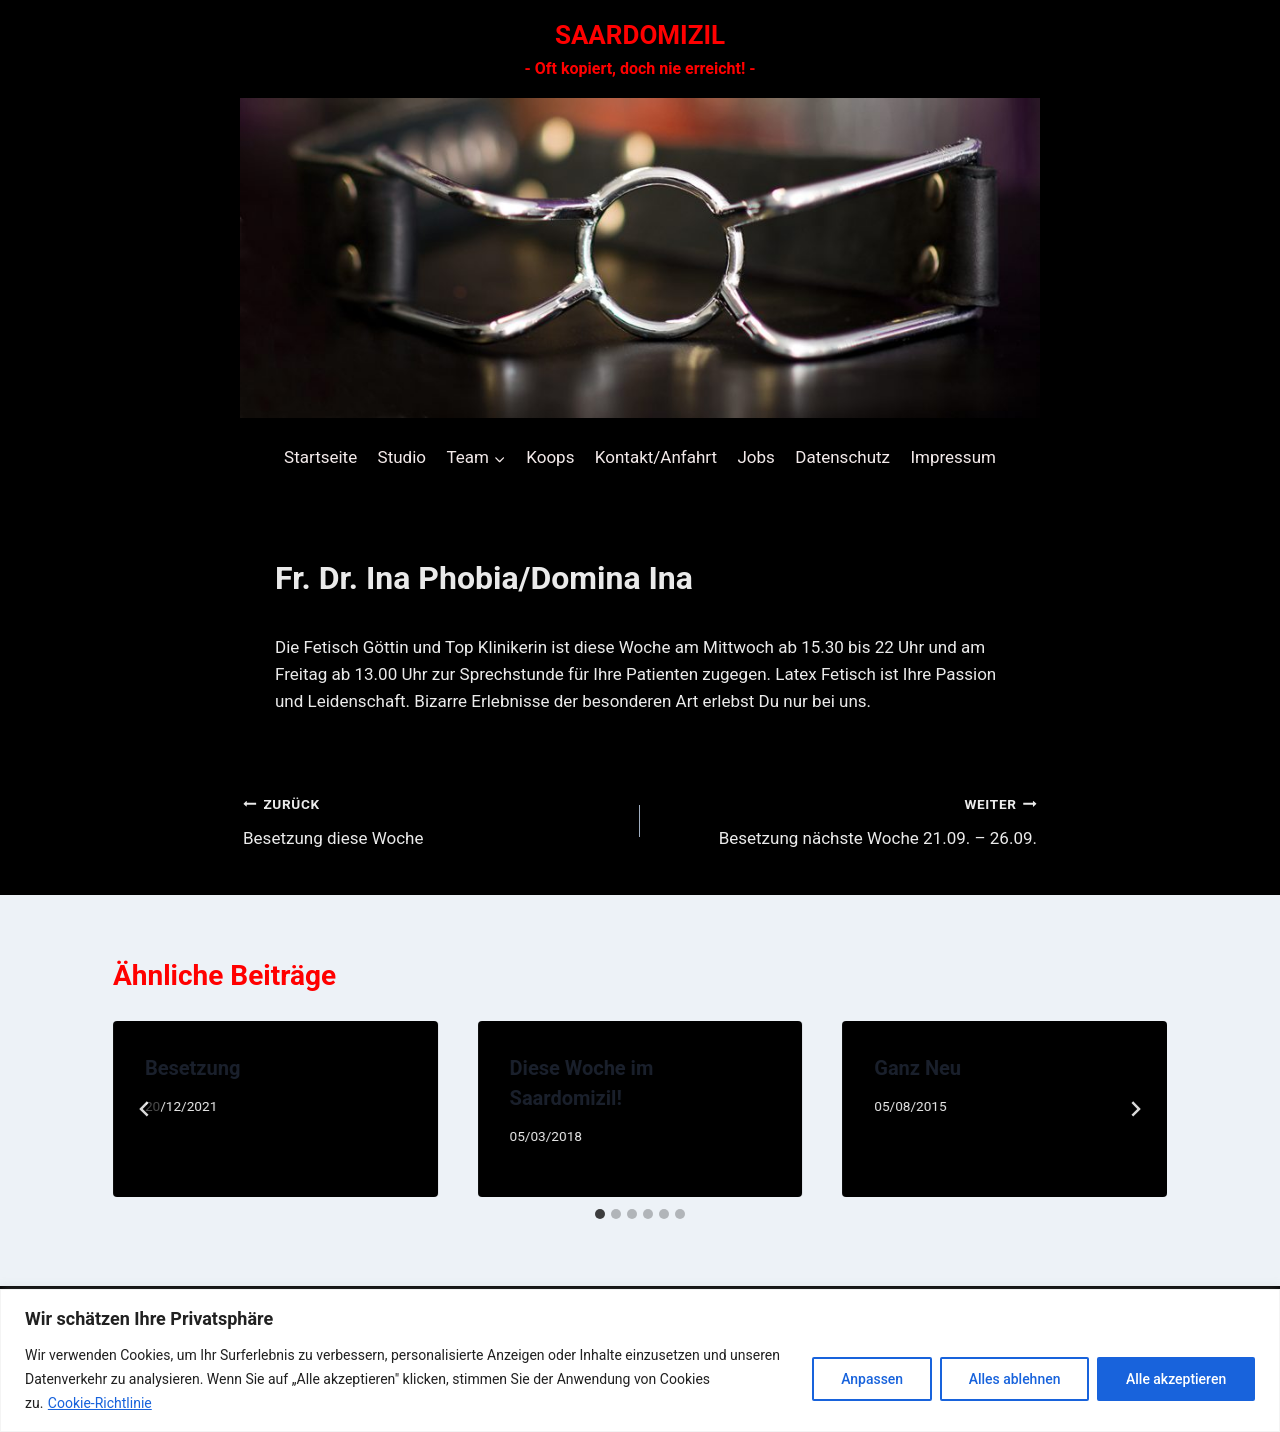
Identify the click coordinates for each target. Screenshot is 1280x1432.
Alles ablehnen (1014, 1379)
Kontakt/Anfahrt (656, 457)
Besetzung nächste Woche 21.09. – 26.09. (847, 819)
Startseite (320, 457)
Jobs (755, 457)
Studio (402, 457)
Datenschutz (842, 457)
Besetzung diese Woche (433, 819)
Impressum (953, 457)
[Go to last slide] (145, 1109)
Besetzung (192, 1068)
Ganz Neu (917, 1068)
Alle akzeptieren (1176, 1379)
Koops (550, 457)
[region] (640, 1360)
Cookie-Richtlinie (100, 1403)
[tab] (600, 1214)
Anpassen (871, 1379)
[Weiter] (1135, 1109)
